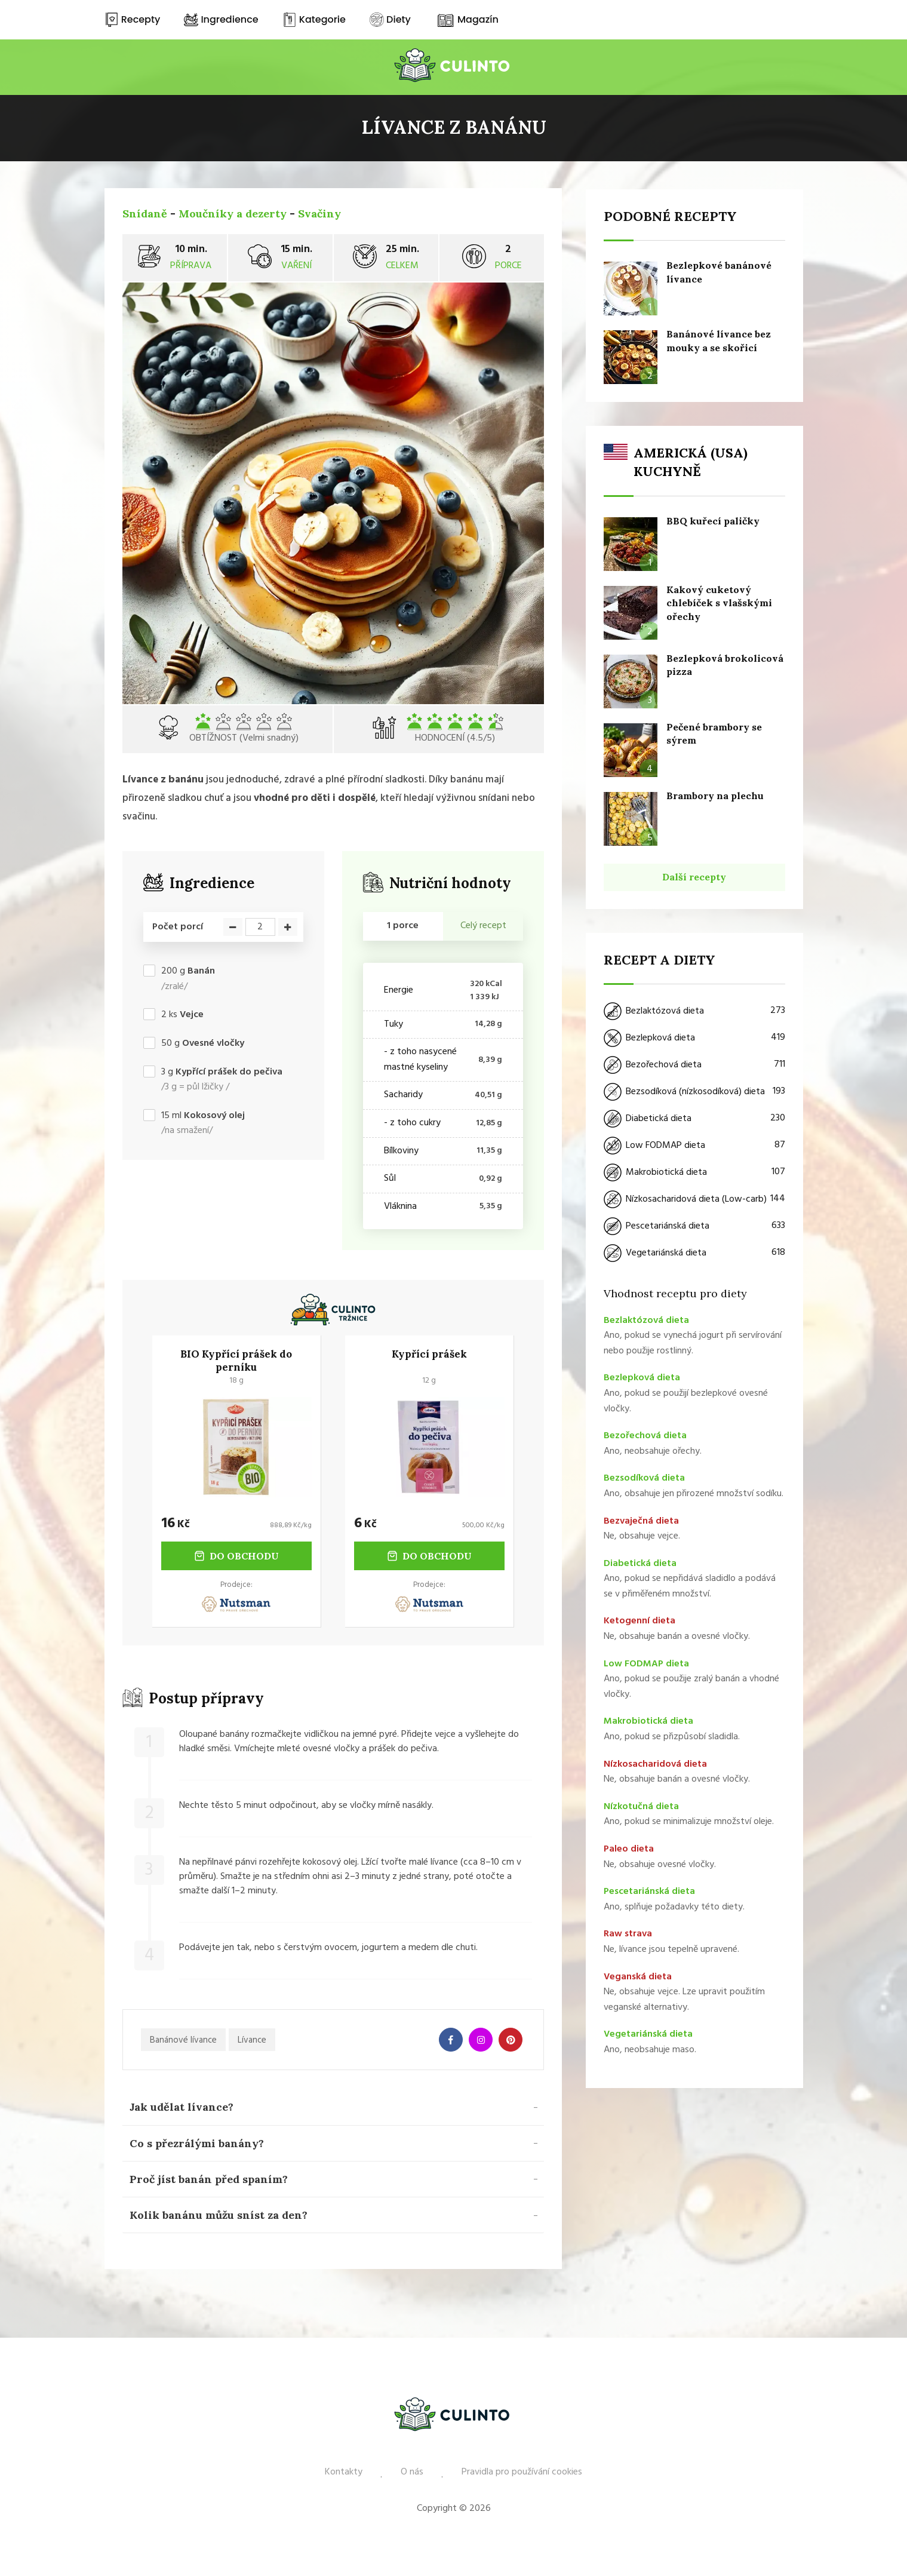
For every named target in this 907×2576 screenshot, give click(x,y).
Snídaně (144, 213)
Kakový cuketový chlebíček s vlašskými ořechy (719, 602)
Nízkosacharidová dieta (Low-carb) (694, 1199)
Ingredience (221, 18)
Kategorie (314, 18)
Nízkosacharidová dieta (655, 1763)
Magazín (467, 18)
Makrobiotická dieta (694, 1172)
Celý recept (483, 926)
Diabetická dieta (694, 1118)
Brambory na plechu (715, 795)
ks (182, 1015)
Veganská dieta (638, 1976)
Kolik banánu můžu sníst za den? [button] (219, 2215)
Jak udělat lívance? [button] (181, 2107)
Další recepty (694, 876)
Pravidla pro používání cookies (522, 2472)
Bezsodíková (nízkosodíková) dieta (694, 1091)
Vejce (192, 1015)
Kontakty (343, 2472)
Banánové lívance (183, 2040)
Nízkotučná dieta (641, 1805)
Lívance (252, 2040)
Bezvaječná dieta (641, 1520)
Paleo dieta (629, 1848)
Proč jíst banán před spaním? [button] (209, 2179)
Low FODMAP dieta (694, 1145)
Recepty (132, 18)
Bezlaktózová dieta (694, 1011)
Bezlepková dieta (694, 1037)
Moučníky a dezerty (233, 213)
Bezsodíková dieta (644, 1477)
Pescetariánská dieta (694, 1226)
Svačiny (319, 213)
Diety (390, 18)
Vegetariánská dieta (694, 1252)
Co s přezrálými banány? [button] (197, 2143)
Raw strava (628, 1933)
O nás (412, 2472)
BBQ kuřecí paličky (713, 520)
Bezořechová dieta (694, 1064)
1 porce (403, 926)
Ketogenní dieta (639, 1620)
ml (203, 1116)
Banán (201, 971)
